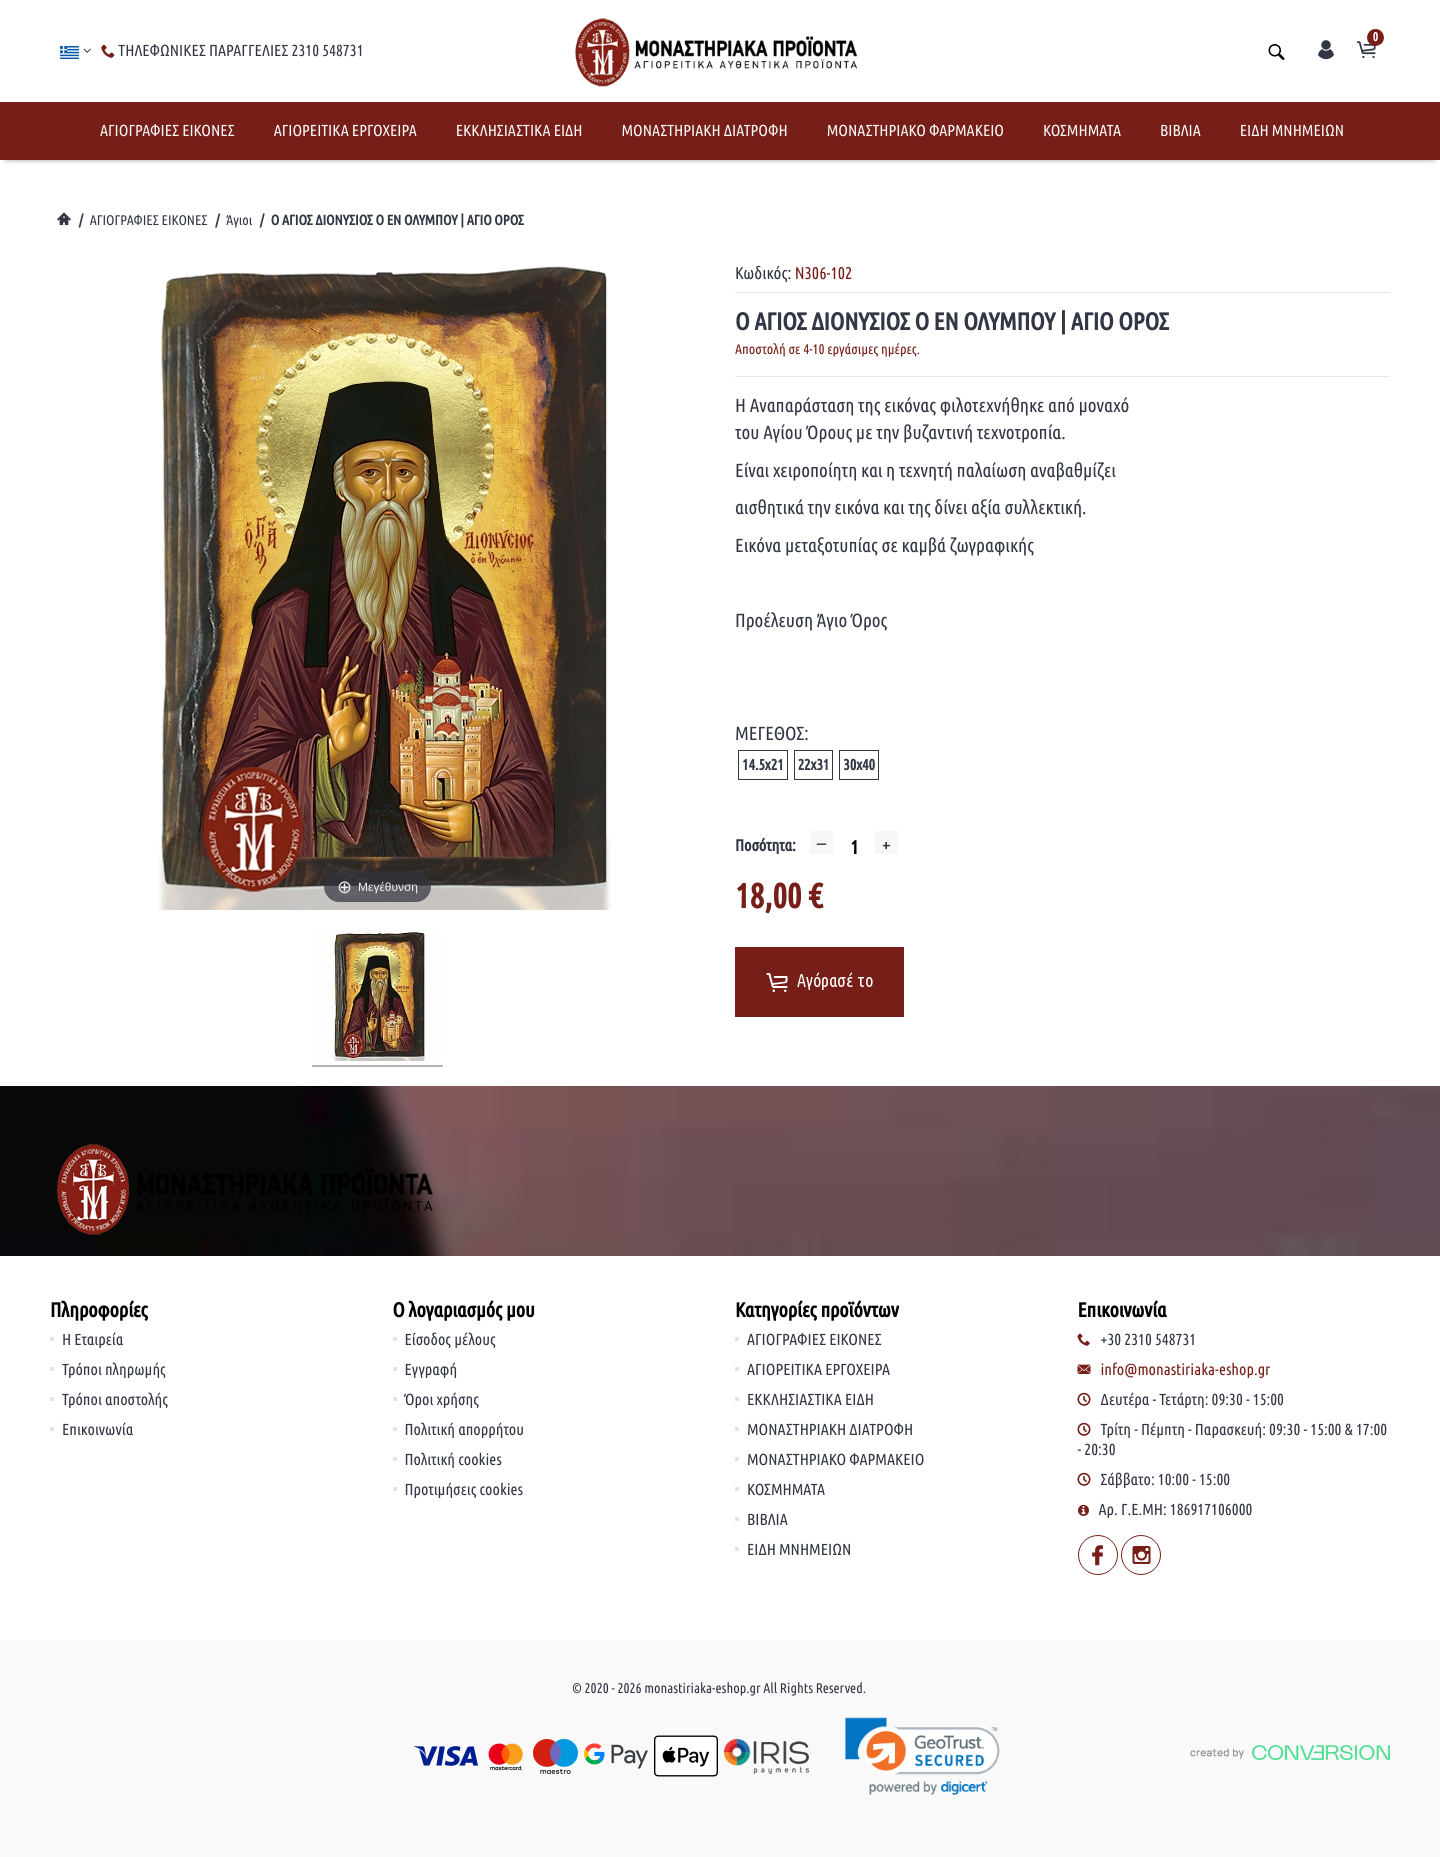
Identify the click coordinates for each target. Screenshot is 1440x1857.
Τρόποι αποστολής (115, 1400)
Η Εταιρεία (92, 1340)
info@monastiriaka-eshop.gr (1186, 1370)
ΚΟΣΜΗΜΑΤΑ (1082, 131)
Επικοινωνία (97, 1430)
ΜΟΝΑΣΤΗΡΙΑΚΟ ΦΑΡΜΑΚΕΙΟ (915, 131)
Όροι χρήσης (442, 1400)
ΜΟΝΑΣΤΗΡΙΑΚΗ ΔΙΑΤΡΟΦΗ (704, 131)
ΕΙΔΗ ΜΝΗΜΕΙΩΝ (1292, 131)
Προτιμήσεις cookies (464, 1490)
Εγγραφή (431, 1370)
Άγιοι (239, 220)
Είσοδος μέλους (450, 1340)
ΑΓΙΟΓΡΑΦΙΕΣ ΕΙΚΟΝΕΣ (167, 131)
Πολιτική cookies (453, 1460)
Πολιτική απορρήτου (465, 1430)
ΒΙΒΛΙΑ (1180, 131)
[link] (923, 1756)
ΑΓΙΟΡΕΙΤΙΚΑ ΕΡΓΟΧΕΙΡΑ (345, 131)
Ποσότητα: (765, 846)
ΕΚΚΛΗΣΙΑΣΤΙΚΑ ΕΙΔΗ (519, 131)
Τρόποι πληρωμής (114, 1370)
